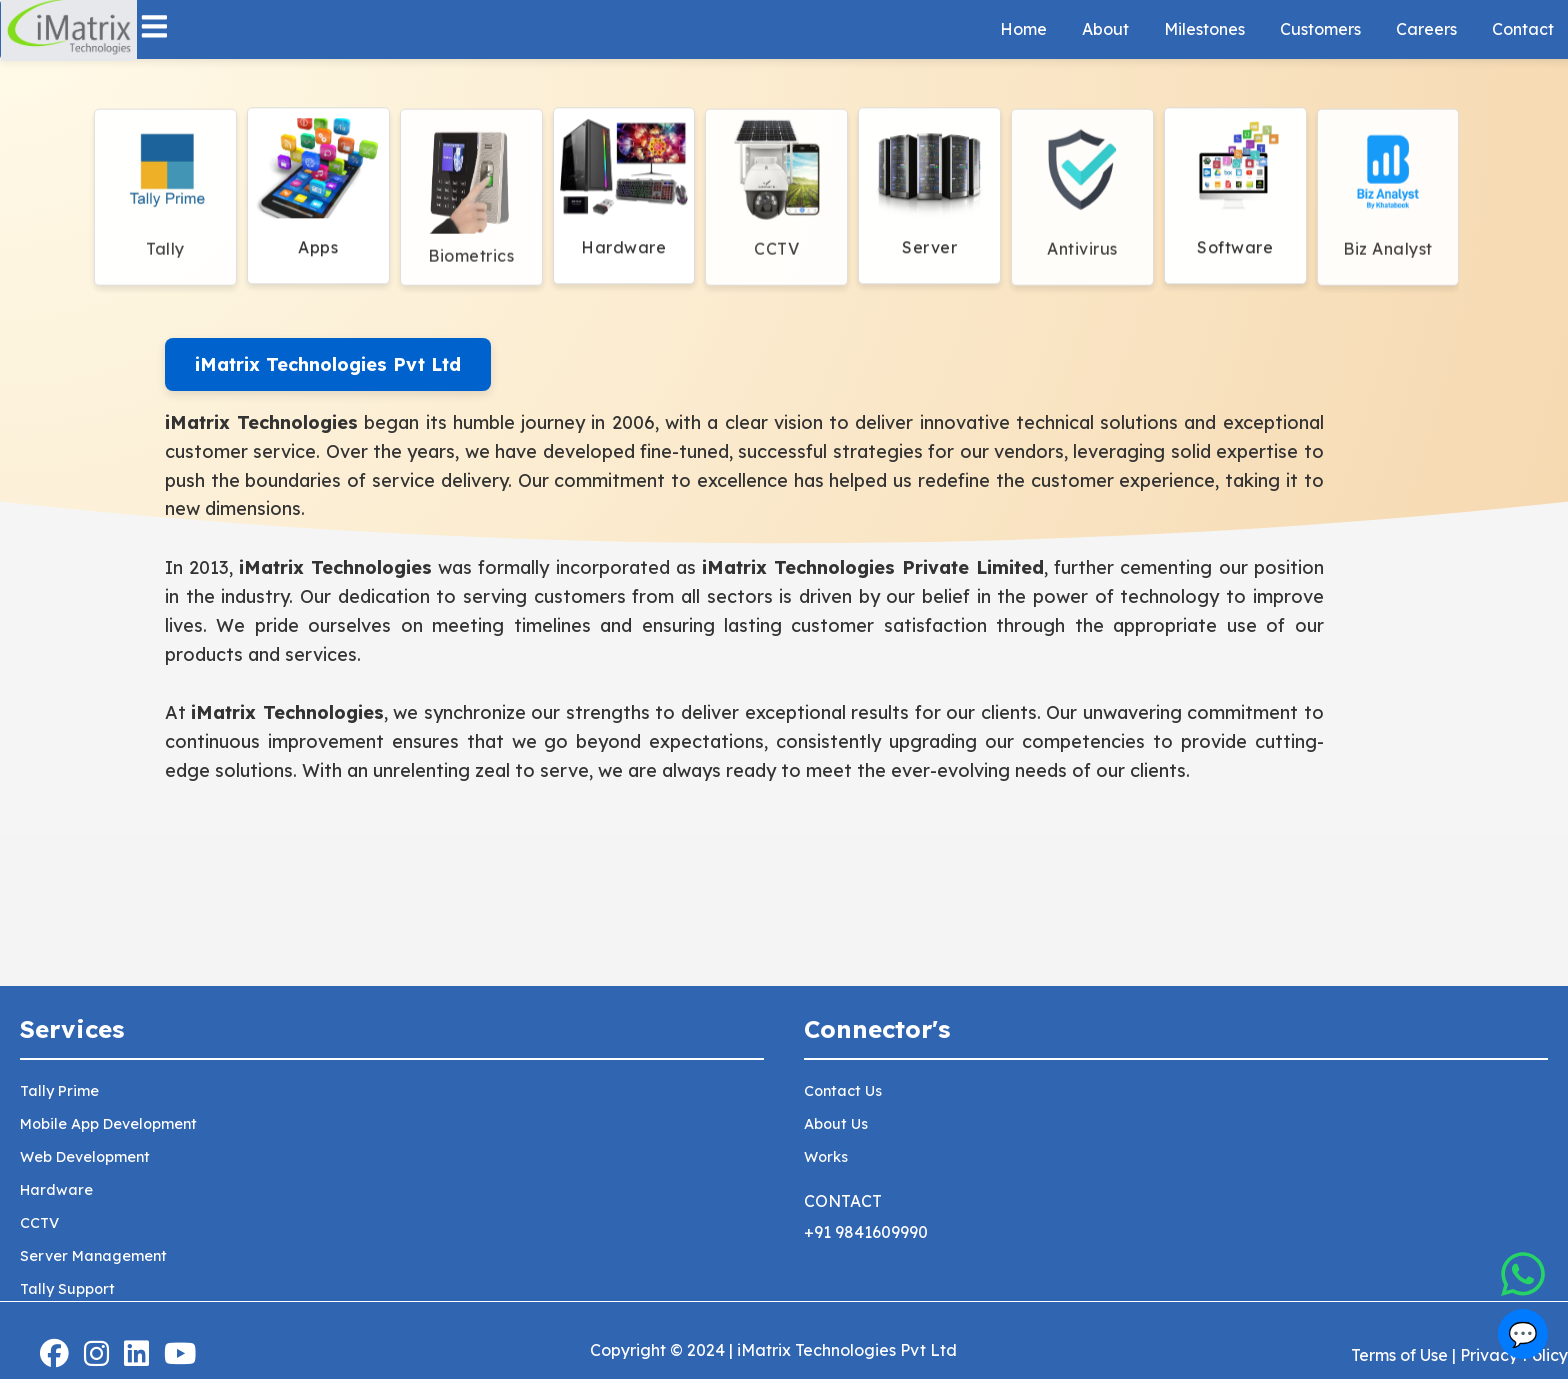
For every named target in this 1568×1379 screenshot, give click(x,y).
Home (1023, 29)
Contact (1523, 29)
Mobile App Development (108, 1124)
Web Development (85, 1157)
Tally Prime (59, 1091)
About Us (836, 1124)
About (1105, 29)
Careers (1426, 29)
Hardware (56, 1190)
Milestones (1204, 29)
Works (826, 1157)
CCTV (39, 1223)
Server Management (93, 1256)
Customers (1320, 29)
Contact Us (843, 1091)
